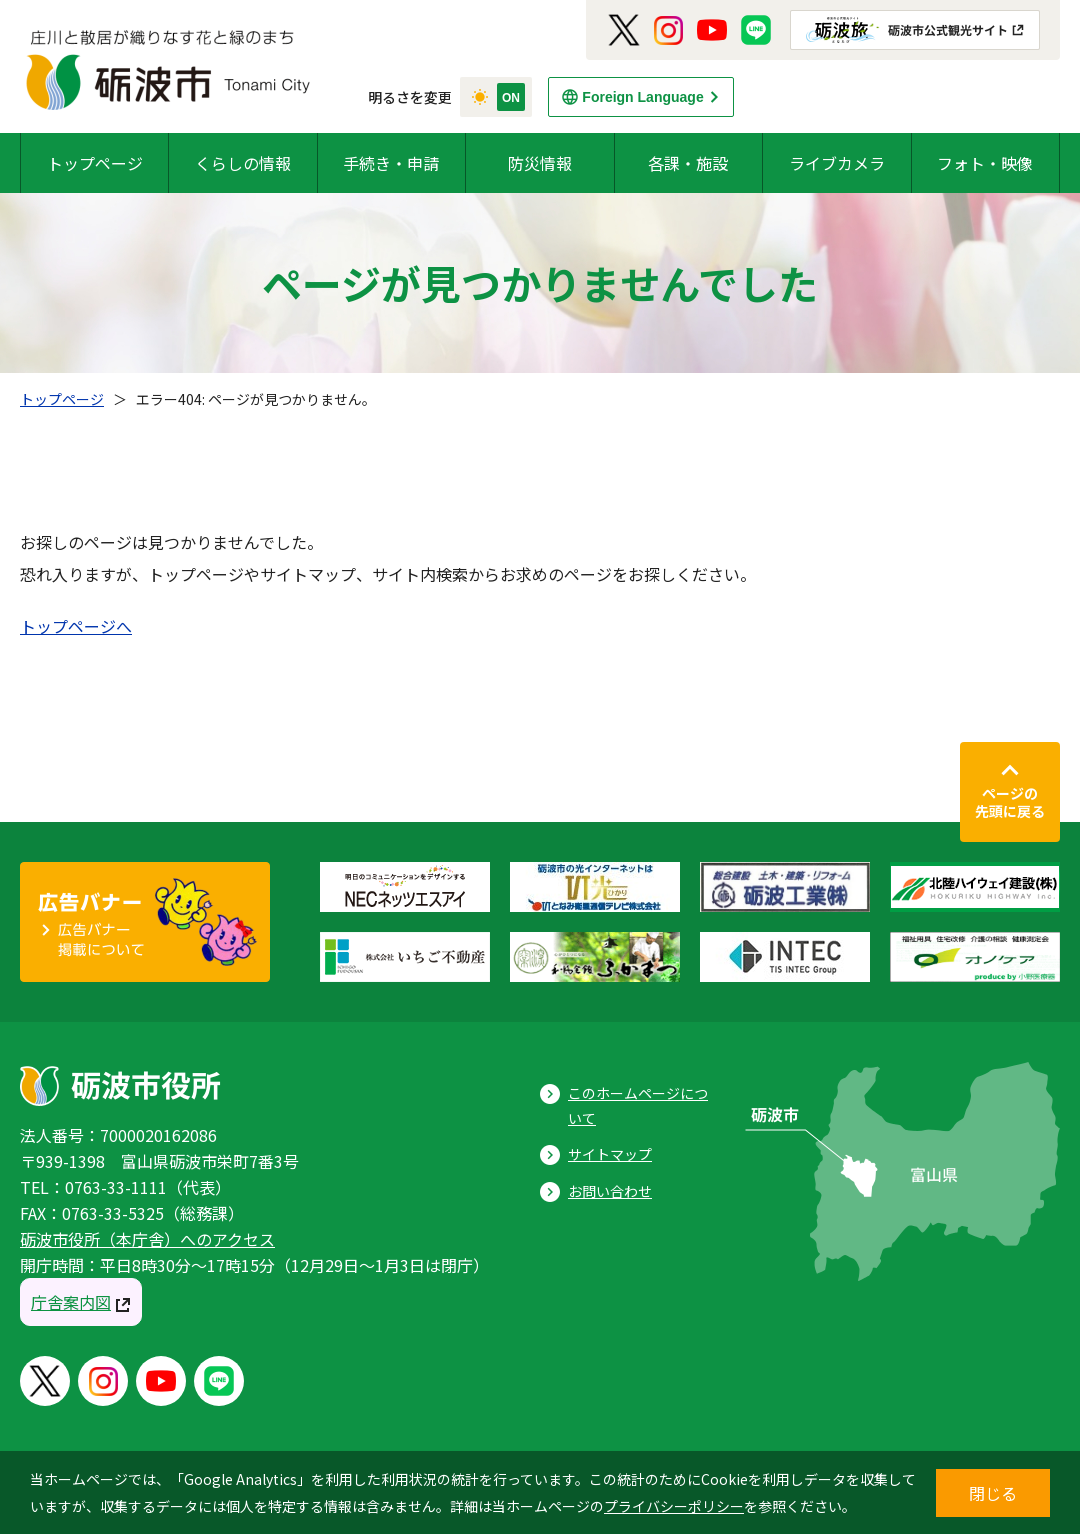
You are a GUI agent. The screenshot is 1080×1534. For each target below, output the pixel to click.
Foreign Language (642, 97)
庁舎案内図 (71, 1302)
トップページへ (76, 626)
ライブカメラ (837, 163)
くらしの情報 (243, 163)
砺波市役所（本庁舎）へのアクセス (147, 1239)
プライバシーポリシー (674, 1506)
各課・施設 (688, 163)
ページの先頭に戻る (1010, 802)
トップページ (95, 163)
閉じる (993, 1493)
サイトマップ (610, 1154)
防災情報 (540, 163)
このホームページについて (638, 1105)
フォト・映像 (985, 163)
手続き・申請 (391, 163)
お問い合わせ (610, 1191)
